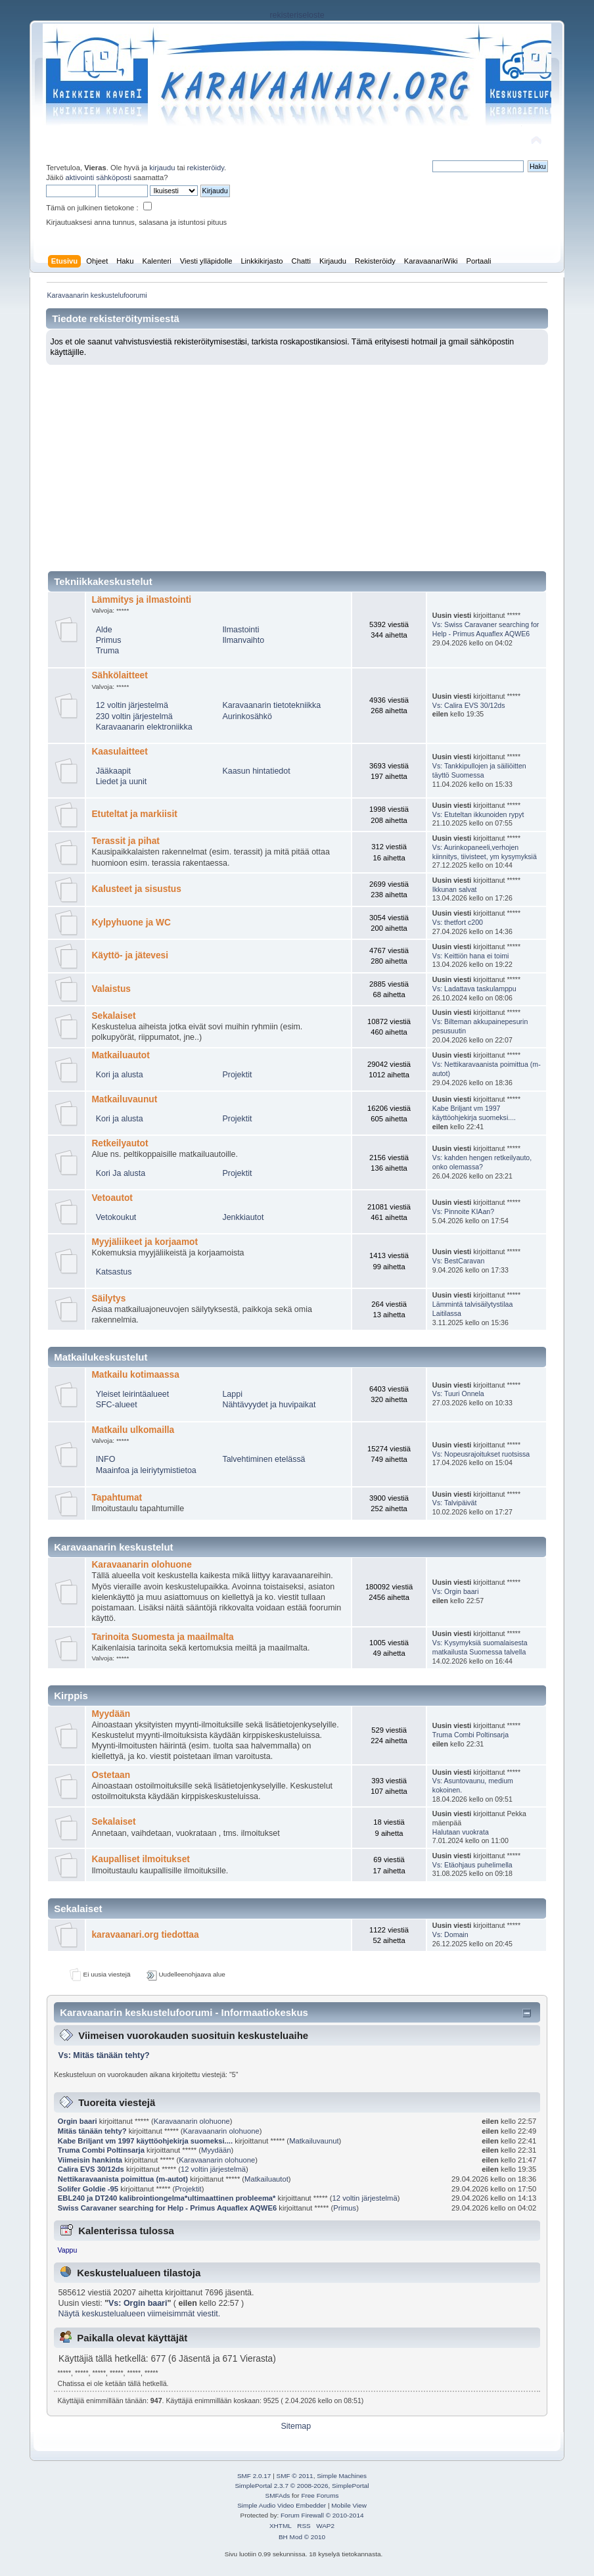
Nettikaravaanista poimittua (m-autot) (123, 2179)
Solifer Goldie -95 (89, 2189)
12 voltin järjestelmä (132, 705)
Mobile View (349, 2505)
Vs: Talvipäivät (454, 1503)
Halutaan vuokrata (460, 1832)
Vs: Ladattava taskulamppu (474, 989)
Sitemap (296, 2426)
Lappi (232, 1394)
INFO (106, 1459)
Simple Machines (342, 2475)
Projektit (237, 1074)
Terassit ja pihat (125, 841)
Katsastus (114, 1271)
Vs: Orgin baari (455, 1591)
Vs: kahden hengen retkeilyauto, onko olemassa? (482, 1162)
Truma (108, 650)
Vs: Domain (450, 1934)
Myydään (110, 1714)
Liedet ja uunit (121, 781)
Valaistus (110, 989)
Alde (104, 629)
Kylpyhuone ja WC (130, 922)
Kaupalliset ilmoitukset (140, 1859)
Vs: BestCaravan (458, 1261)
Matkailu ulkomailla (132, 1430)
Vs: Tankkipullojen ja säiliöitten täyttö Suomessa (479, 770)
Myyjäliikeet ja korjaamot (144, 1242)
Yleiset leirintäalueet (133, 1394)
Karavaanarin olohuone (141, 1565)
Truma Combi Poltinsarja (470, 1735)
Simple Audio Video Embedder (281, 2505)
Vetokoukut (116, 1217)
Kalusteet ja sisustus (136, 889)
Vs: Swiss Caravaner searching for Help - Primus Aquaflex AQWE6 (485, 629)
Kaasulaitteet (119, 752)
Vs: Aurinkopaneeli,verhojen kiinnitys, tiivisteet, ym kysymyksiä (484, 851)
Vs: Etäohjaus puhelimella (472, 1865)
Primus (109, 640)
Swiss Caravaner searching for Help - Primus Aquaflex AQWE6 (168, 2208)
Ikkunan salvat (454, 889)
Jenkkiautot (242, 1217)
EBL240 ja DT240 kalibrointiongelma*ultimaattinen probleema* (167, 2198)
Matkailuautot (120, 1055)
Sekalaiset (113, 1016)
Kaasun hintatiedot (256, 771)
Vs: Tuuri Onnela (458, 1393)
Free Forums (319, 2495)
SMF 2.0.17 (254, 2475)
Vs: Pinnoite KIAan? (463, 1211)
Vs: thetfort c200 (457, 922)
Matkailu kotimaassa (135, 1375)
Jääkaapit (113, 771)
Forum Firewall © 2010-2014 (322, 2515)
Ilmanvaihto (243, 640)
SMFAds (277, 2495)
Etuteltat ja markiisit (134, 814)
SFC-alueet (116, 1404)
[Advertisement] (297, 463)
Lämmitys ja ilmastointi (141, 600)
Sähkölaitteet (119, 675)
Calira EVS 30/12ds (91, 2169)
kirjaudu (162, 168)
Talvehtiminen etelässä (263, 1459)
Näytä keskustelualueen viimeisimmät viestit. (139, 2313)
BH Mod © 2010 (302, 2537)
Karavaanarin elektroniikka (144, 727)
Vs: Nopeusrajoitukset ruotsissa (481, 1454)
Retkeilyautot (119, 1143)
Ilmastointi (240, 629)
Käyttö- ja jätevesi (129, 955)
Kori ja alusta (119, 1074)
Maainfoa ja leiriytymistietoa (146, 1470)
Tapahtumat (116, 1498)
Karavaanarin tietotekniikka (271, 705)
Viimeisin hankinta (90, 2160)
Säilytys (108, 1298)
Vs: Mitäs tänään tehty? (103, 2055)
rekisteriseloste (296, 15)
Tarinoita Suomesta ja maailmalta (162, 1637)
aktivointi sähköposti (98, 177)
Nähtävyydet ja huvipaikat (268, 1404)
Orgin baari (77, 2121)
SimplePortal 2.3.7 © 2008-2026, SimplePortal (302, 2485)
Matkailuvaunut (124, 1099)
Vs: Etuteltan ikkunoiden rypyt (478, 814)
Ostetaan (110, 1775)
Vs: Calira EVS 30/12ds (468, 705)
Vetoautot (112, 1198)
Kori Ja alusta (121, 1173)
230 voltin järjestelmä (134, 716)
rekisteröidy (206, 168)
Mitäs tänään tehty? (92, 2131)
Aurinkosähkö (247, 716)
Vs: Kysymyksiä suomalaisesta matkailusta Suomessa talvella (480, 1647)
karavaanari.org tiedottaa (144, 1935)
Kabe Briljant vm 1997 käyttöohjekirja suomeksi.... (474, 1112)
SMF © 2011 (295, 2475)
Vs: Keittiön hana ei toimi (470, 956)
